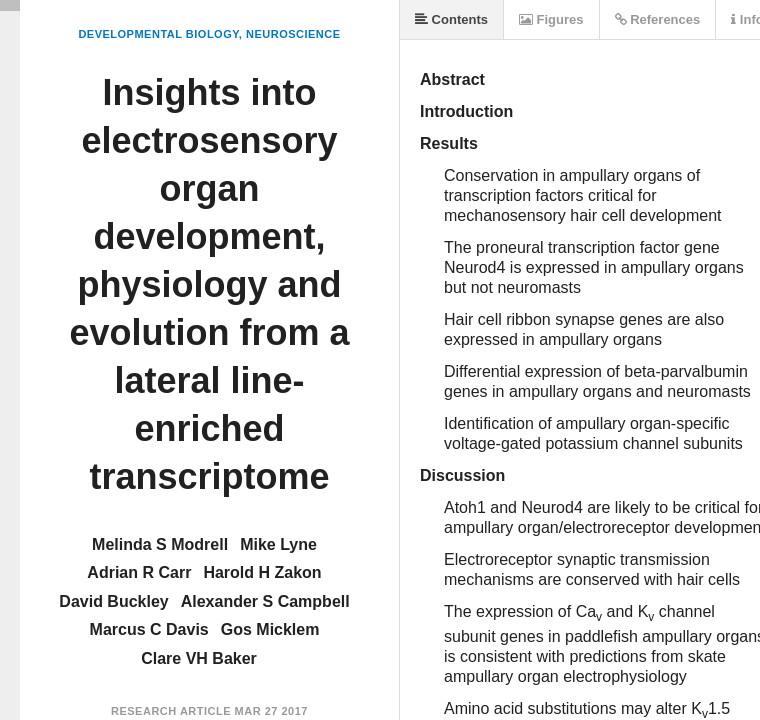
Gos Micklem (270, 629)
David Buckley (113, 601)
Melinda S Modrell (160, 544)
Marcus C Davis (149, 629)
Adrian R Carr (139, 572)
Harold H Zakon (262, 572)
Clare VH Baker (199, 658)
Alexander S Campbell (265, 601)
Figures (551, 19)
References (658, 19)
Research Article (171, 711)
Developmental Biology (158, 34)
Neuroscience (293, 34)
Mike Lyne (278, 544)
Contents (451, 19)
